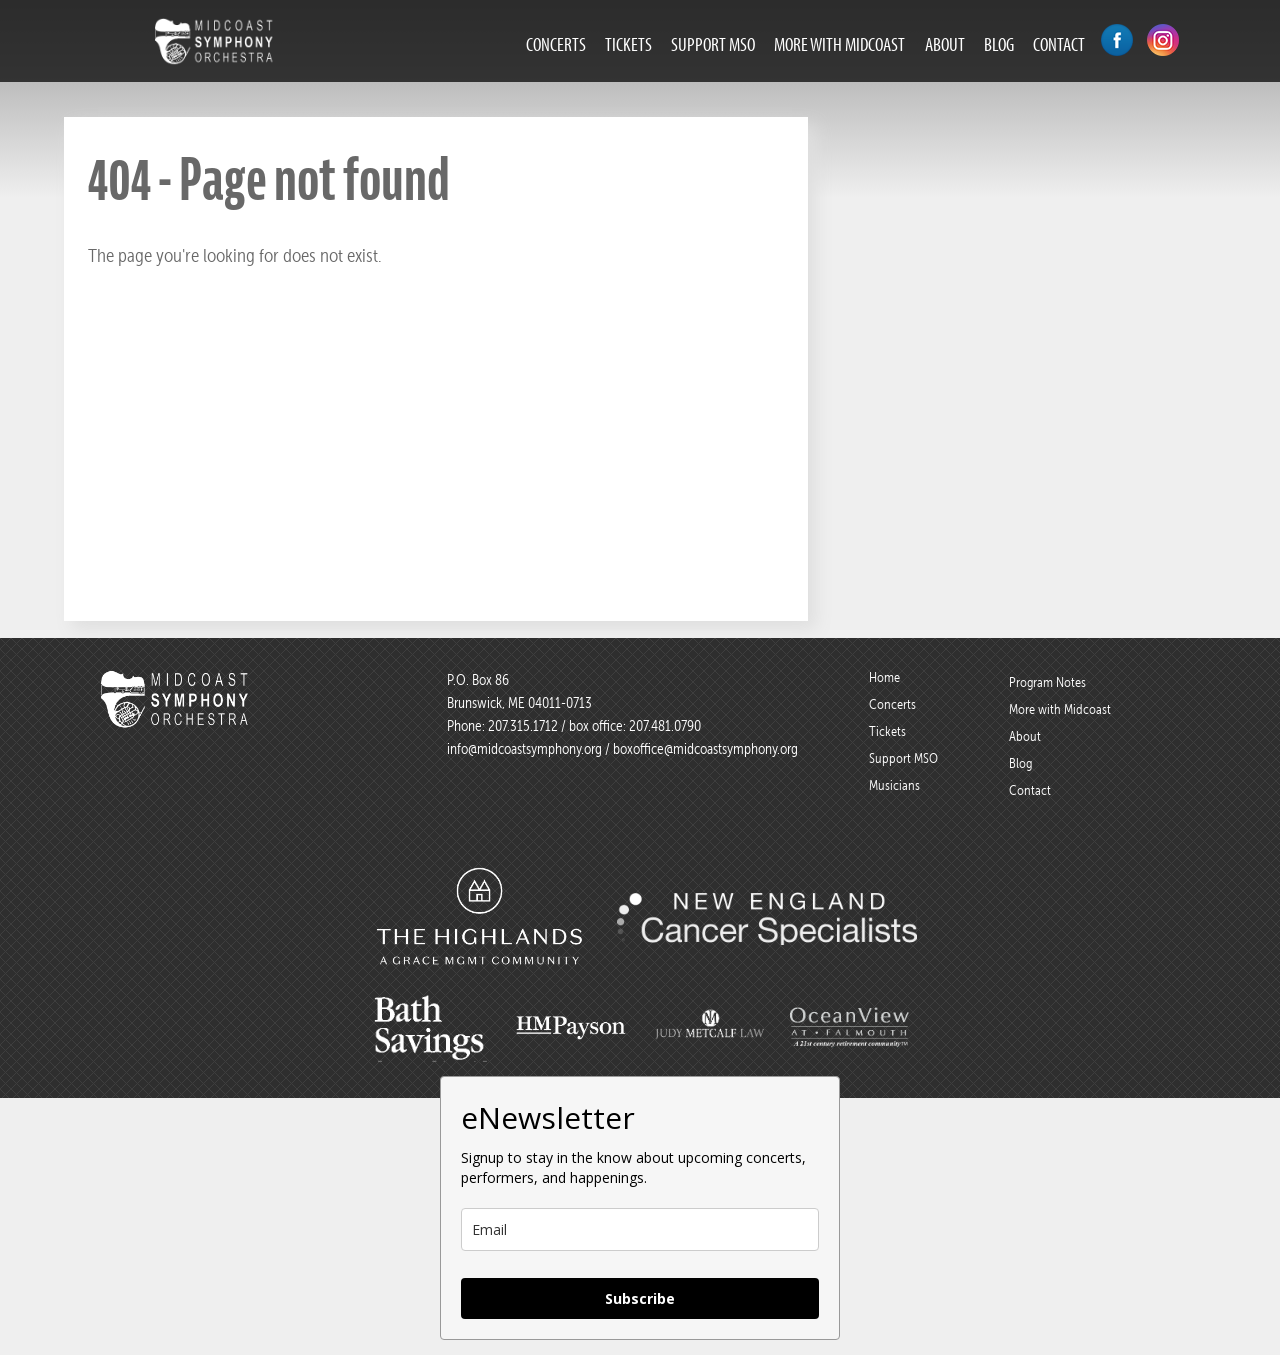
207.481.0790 (663, 726)
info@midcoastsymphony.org (524, 749)
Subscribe (640, 1298)
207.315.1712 (523, 726)
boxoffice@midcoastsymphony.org (705, 749)
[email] (640, 1229)
